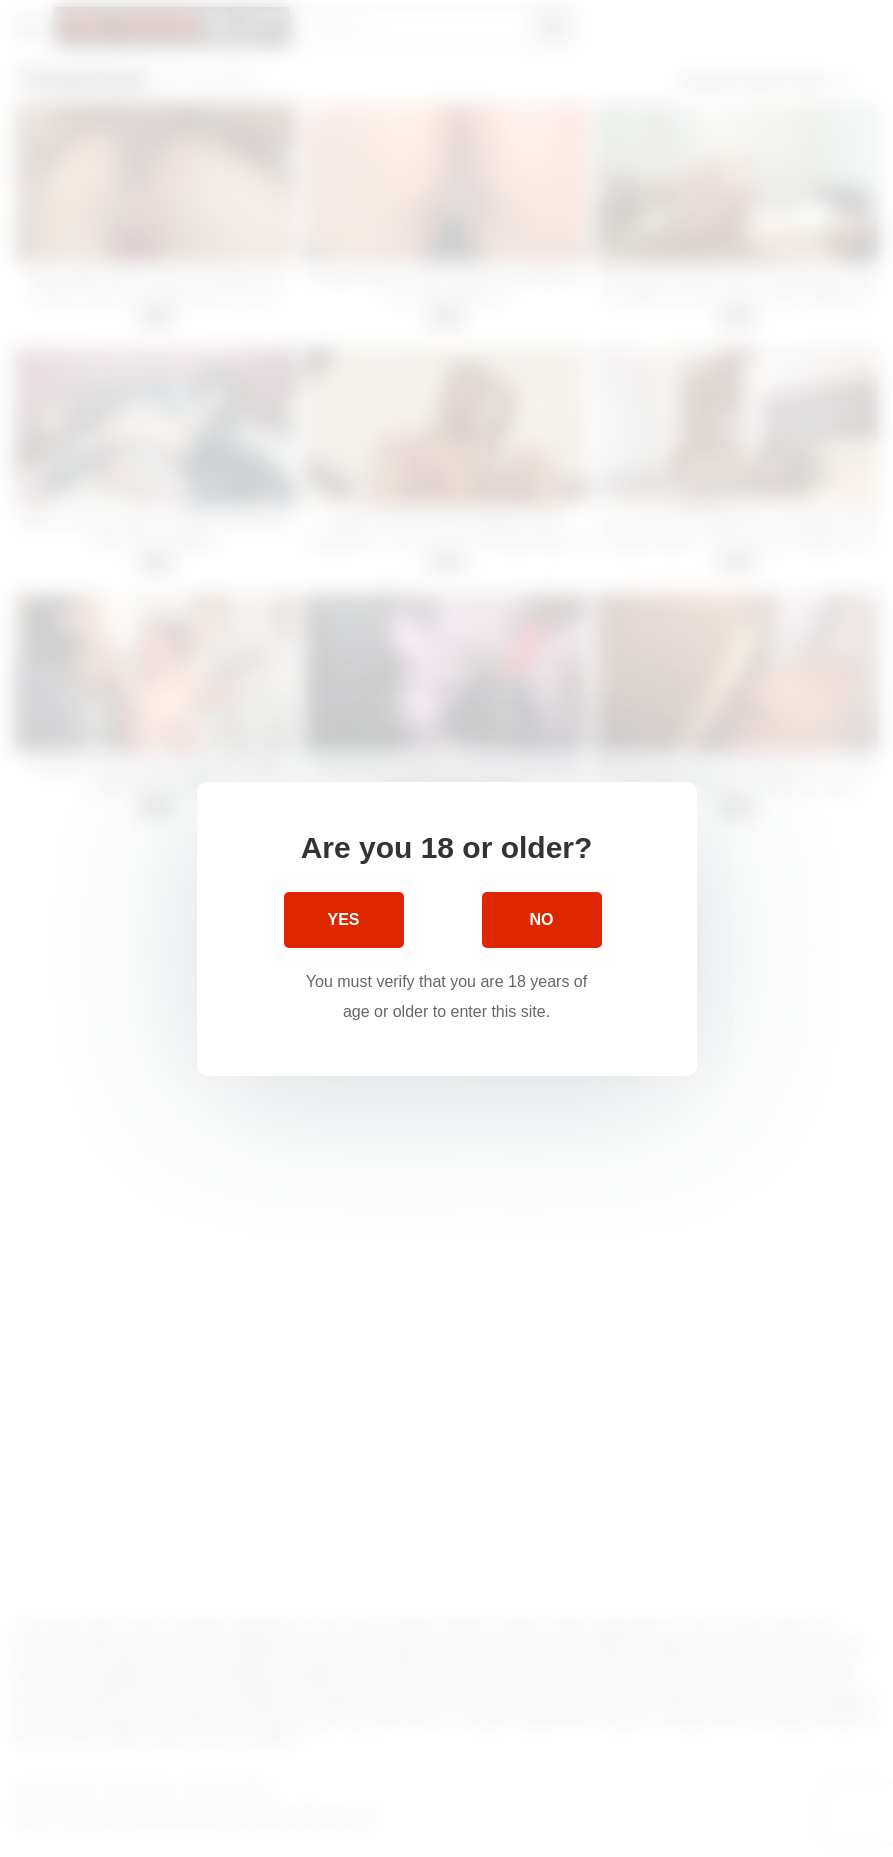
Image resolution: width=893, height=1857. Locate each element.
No (542, 918)
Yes (343, 918)
